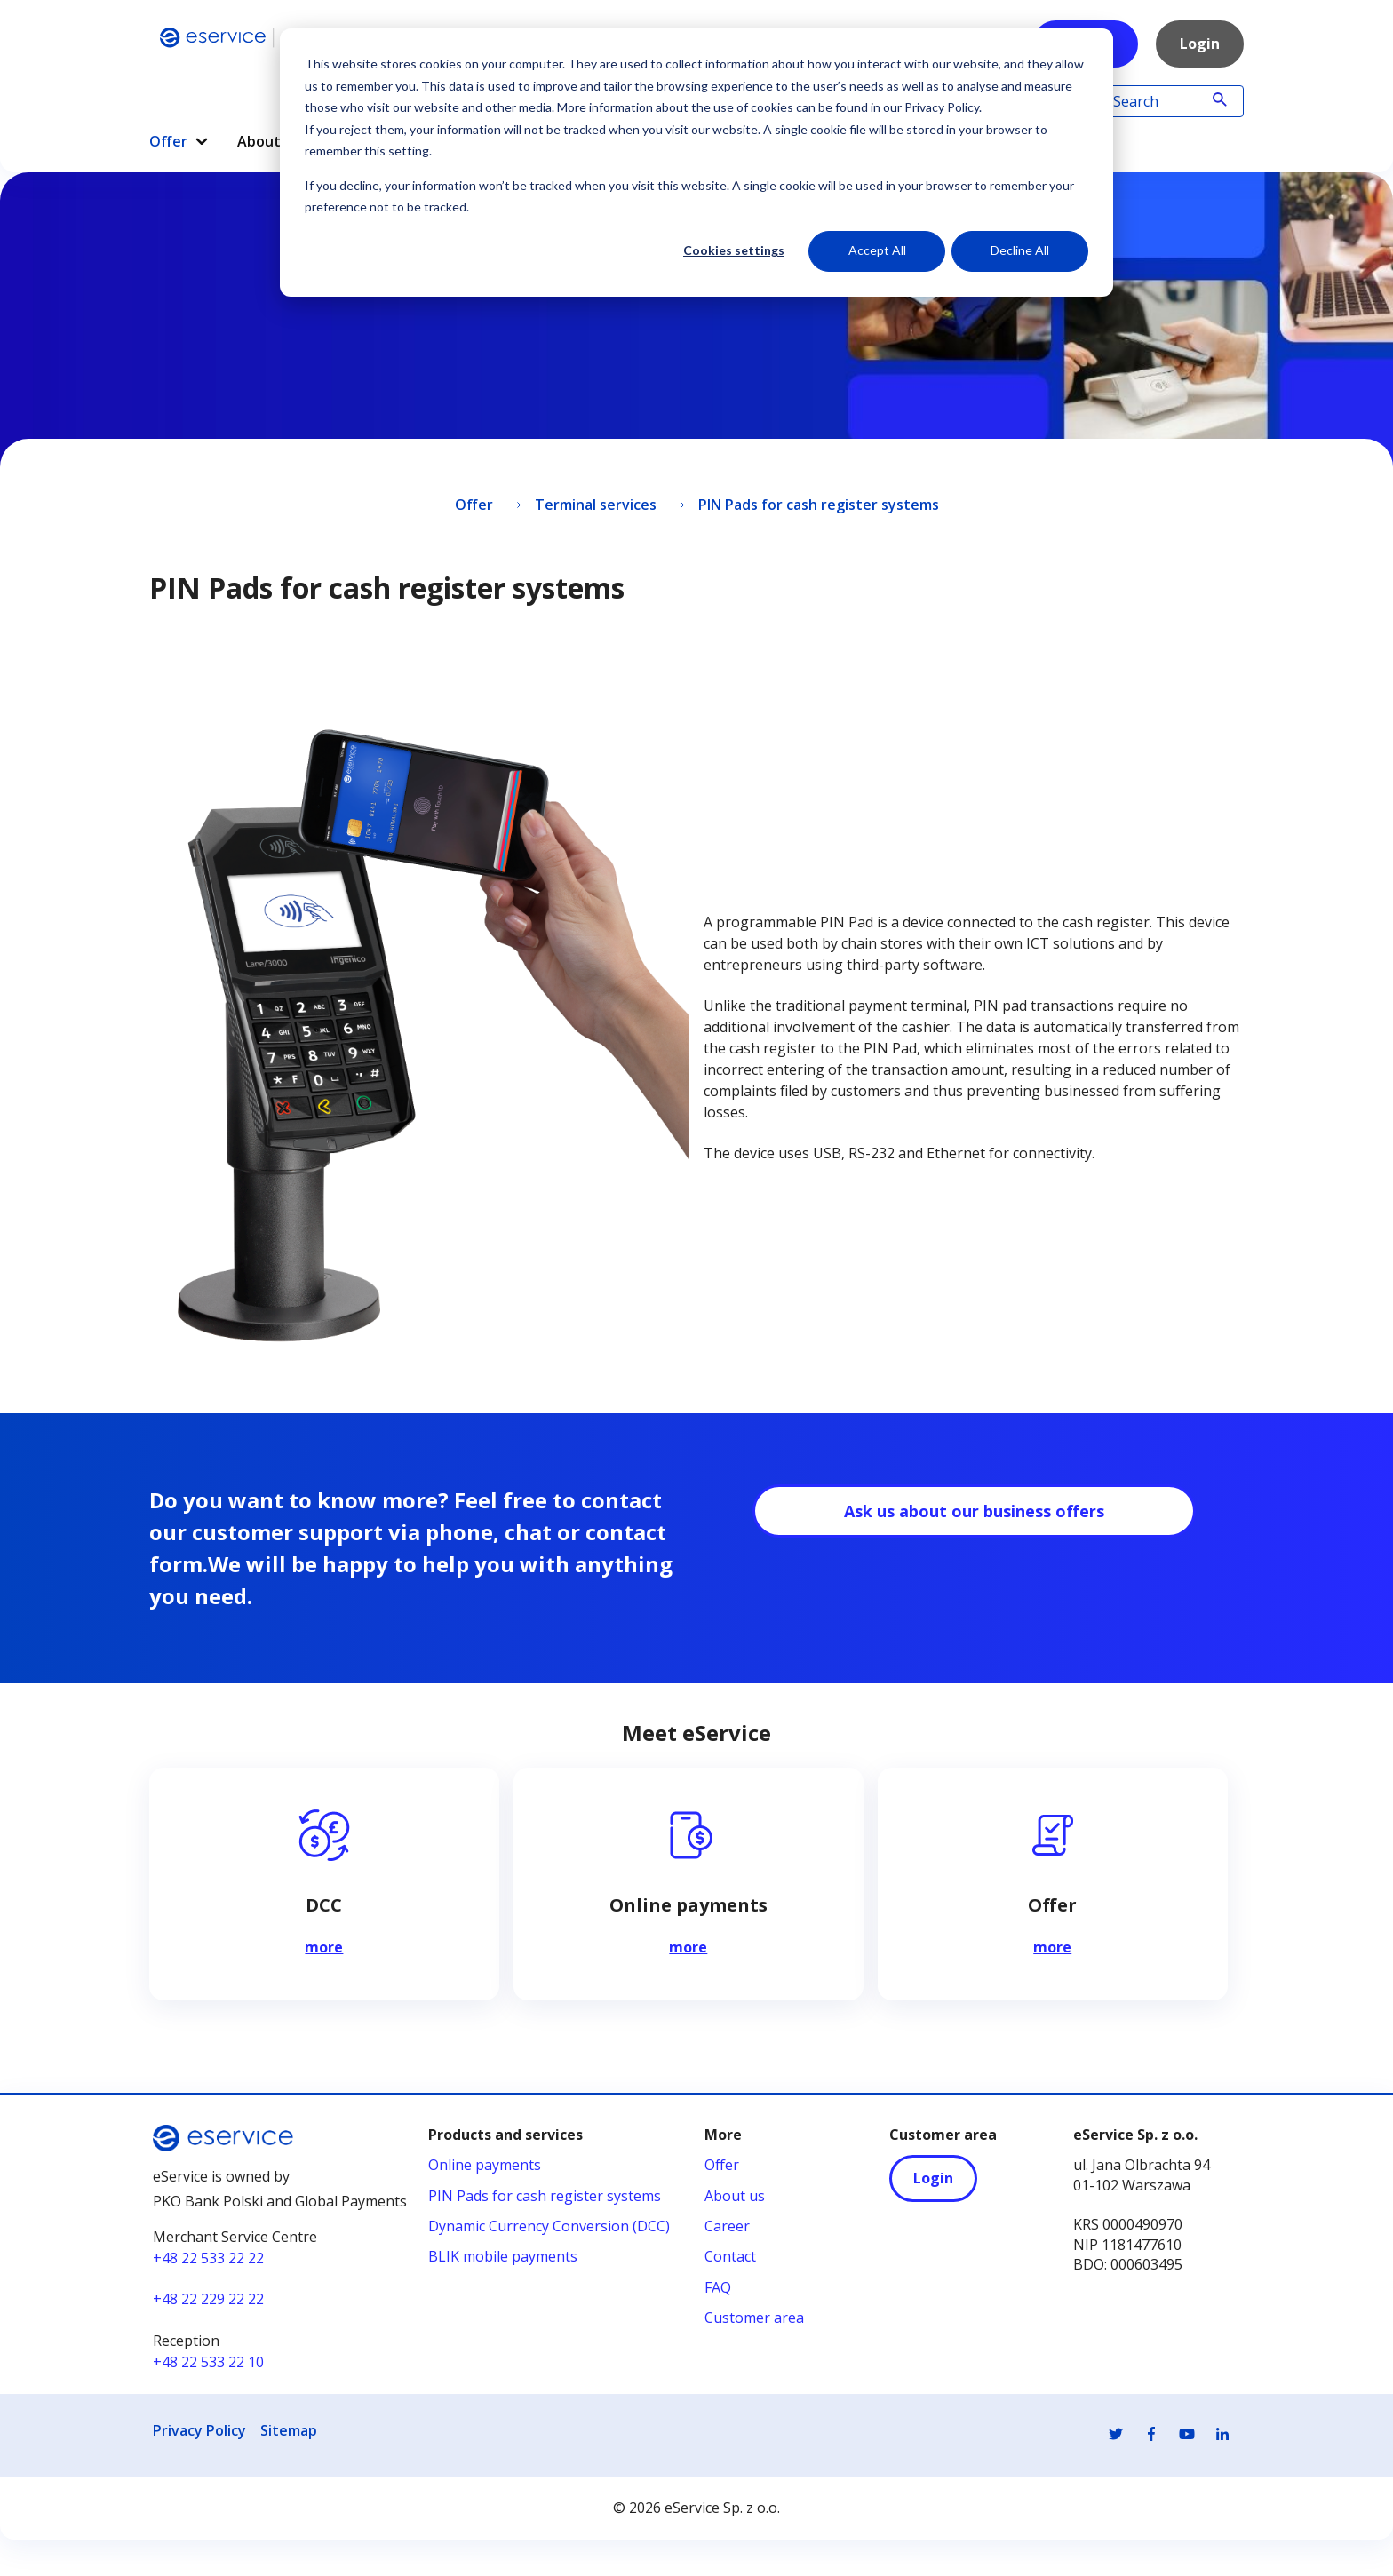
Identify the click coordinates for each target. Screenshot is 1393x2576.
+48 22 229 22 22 (208, 2300)
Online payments (484, 2166)
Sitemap (288, 2431)
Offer (179, 141)
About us (734, 2197)
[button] (202, 142)
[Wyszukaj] (1219, 101)
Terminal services (596, 505)
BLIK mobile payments (502, 2257)
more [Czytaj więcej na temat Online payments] (688, 1949)
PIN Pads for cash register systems (818, 505)
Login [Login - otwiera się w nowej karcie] (933, 2179)
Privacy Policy (199, 2431)
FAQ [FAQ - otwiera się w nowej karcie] (717, 2288)
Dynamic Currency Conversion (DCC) (549, 2227)
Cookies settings (733, 250)
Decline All (1020, 250)
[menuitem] (179, 134)
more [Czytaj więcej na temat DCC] (324, 1949)
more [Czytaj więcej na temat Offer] (1052, 1949)
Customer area (754, 2318)
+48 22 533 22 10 (208, 2363)
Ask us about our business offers (974, 1512)
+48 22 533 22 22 (208, 2259)
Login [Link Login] (1200, 44)
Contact (730, 2257)
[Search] (1160, 101)
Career (727, 2227)
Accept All (877, 250)
